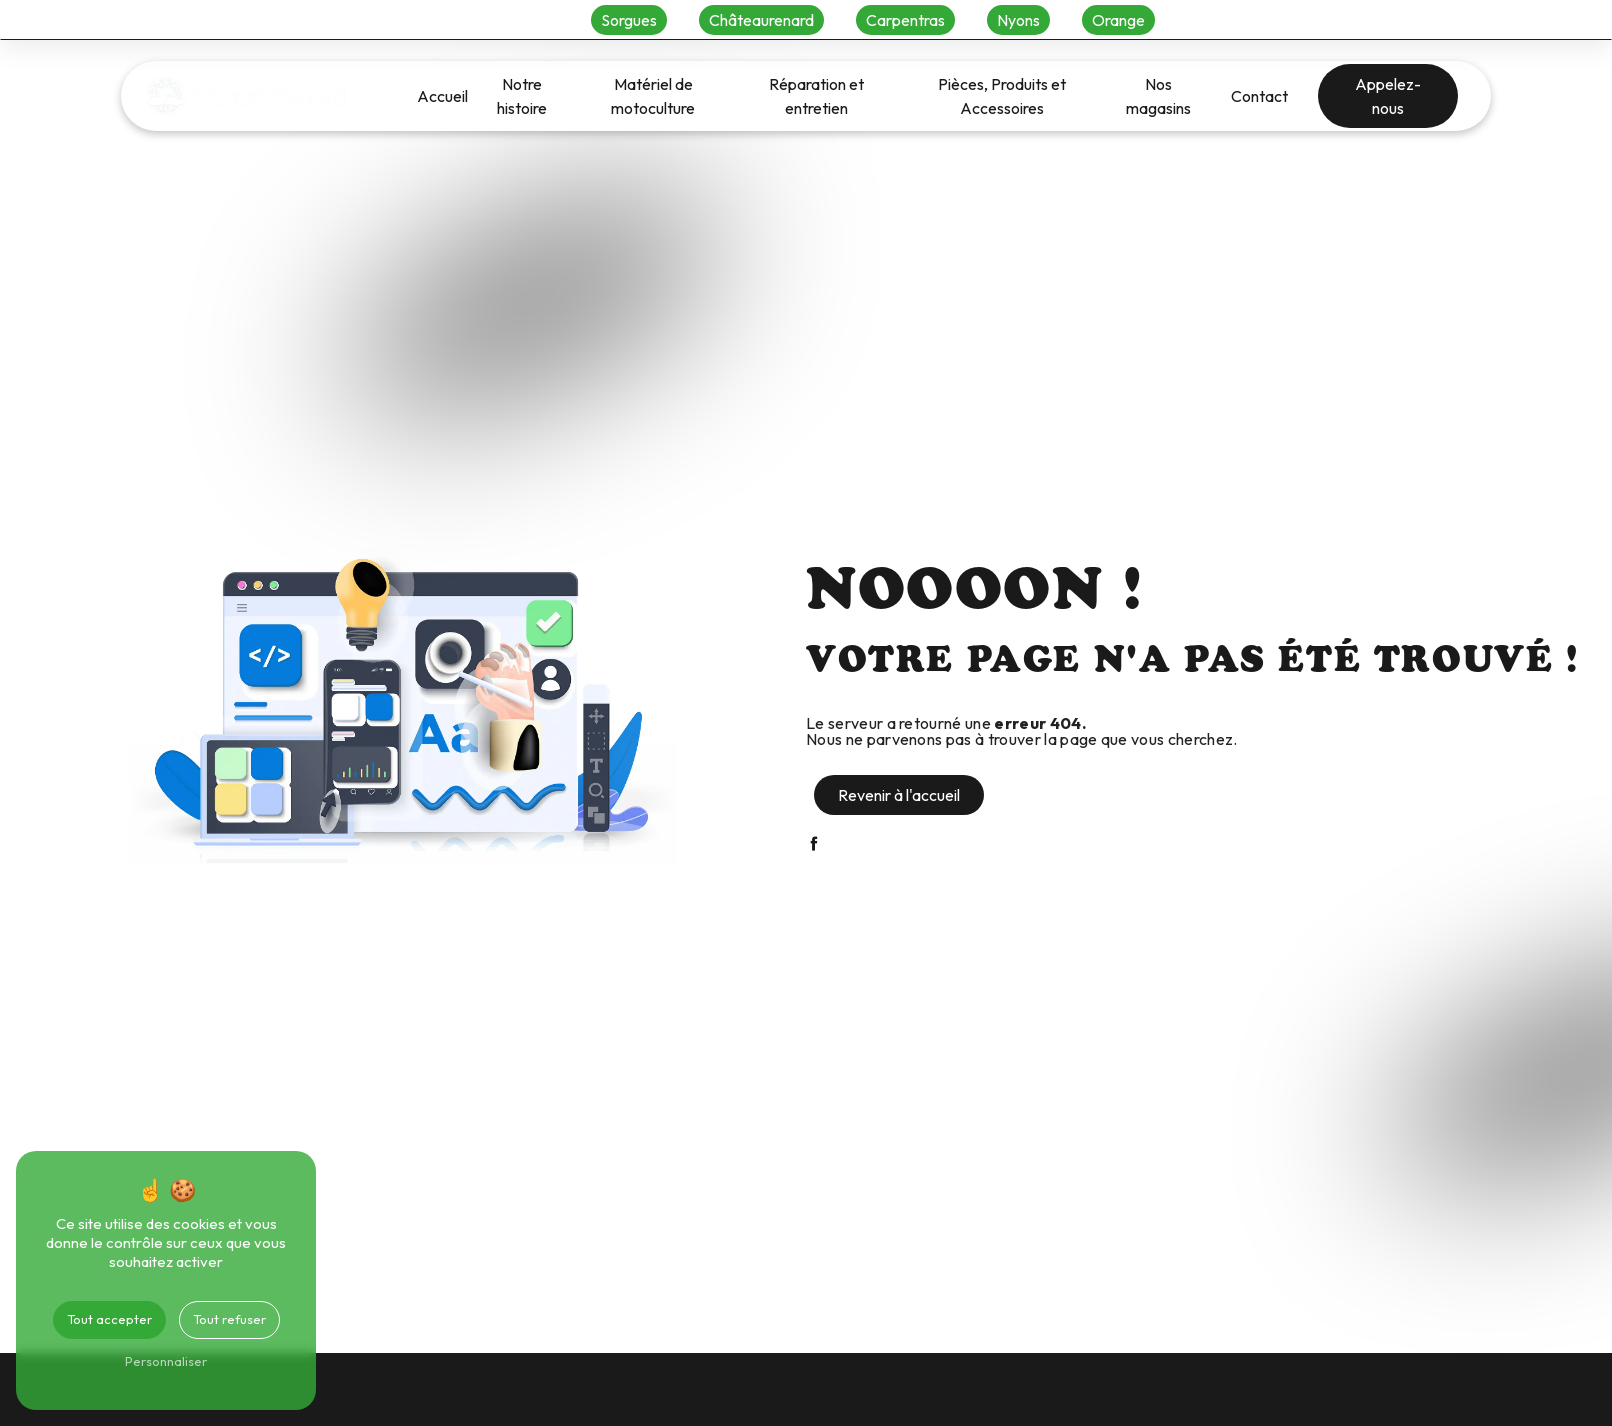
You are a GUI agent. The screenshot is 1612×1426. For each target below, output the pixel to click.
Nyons (1018, 20)
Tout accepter (109, 1319)
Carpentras (905, 20)
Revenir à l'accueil (899, 795)
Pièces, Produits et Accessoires (1002, 96)
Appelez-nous (1388, 96)
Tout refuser (229, 1319)
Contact (1259, 96)
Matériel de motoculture (653, 96)
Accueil (442, 96)
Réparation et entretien (816, 96)
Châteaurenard (761, 20)
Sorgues (629, 20)
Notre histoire (522, 96)
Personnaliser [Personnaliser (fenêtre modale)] (166, 1361)
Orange (1118, 20)
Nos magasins (1158, 96)
